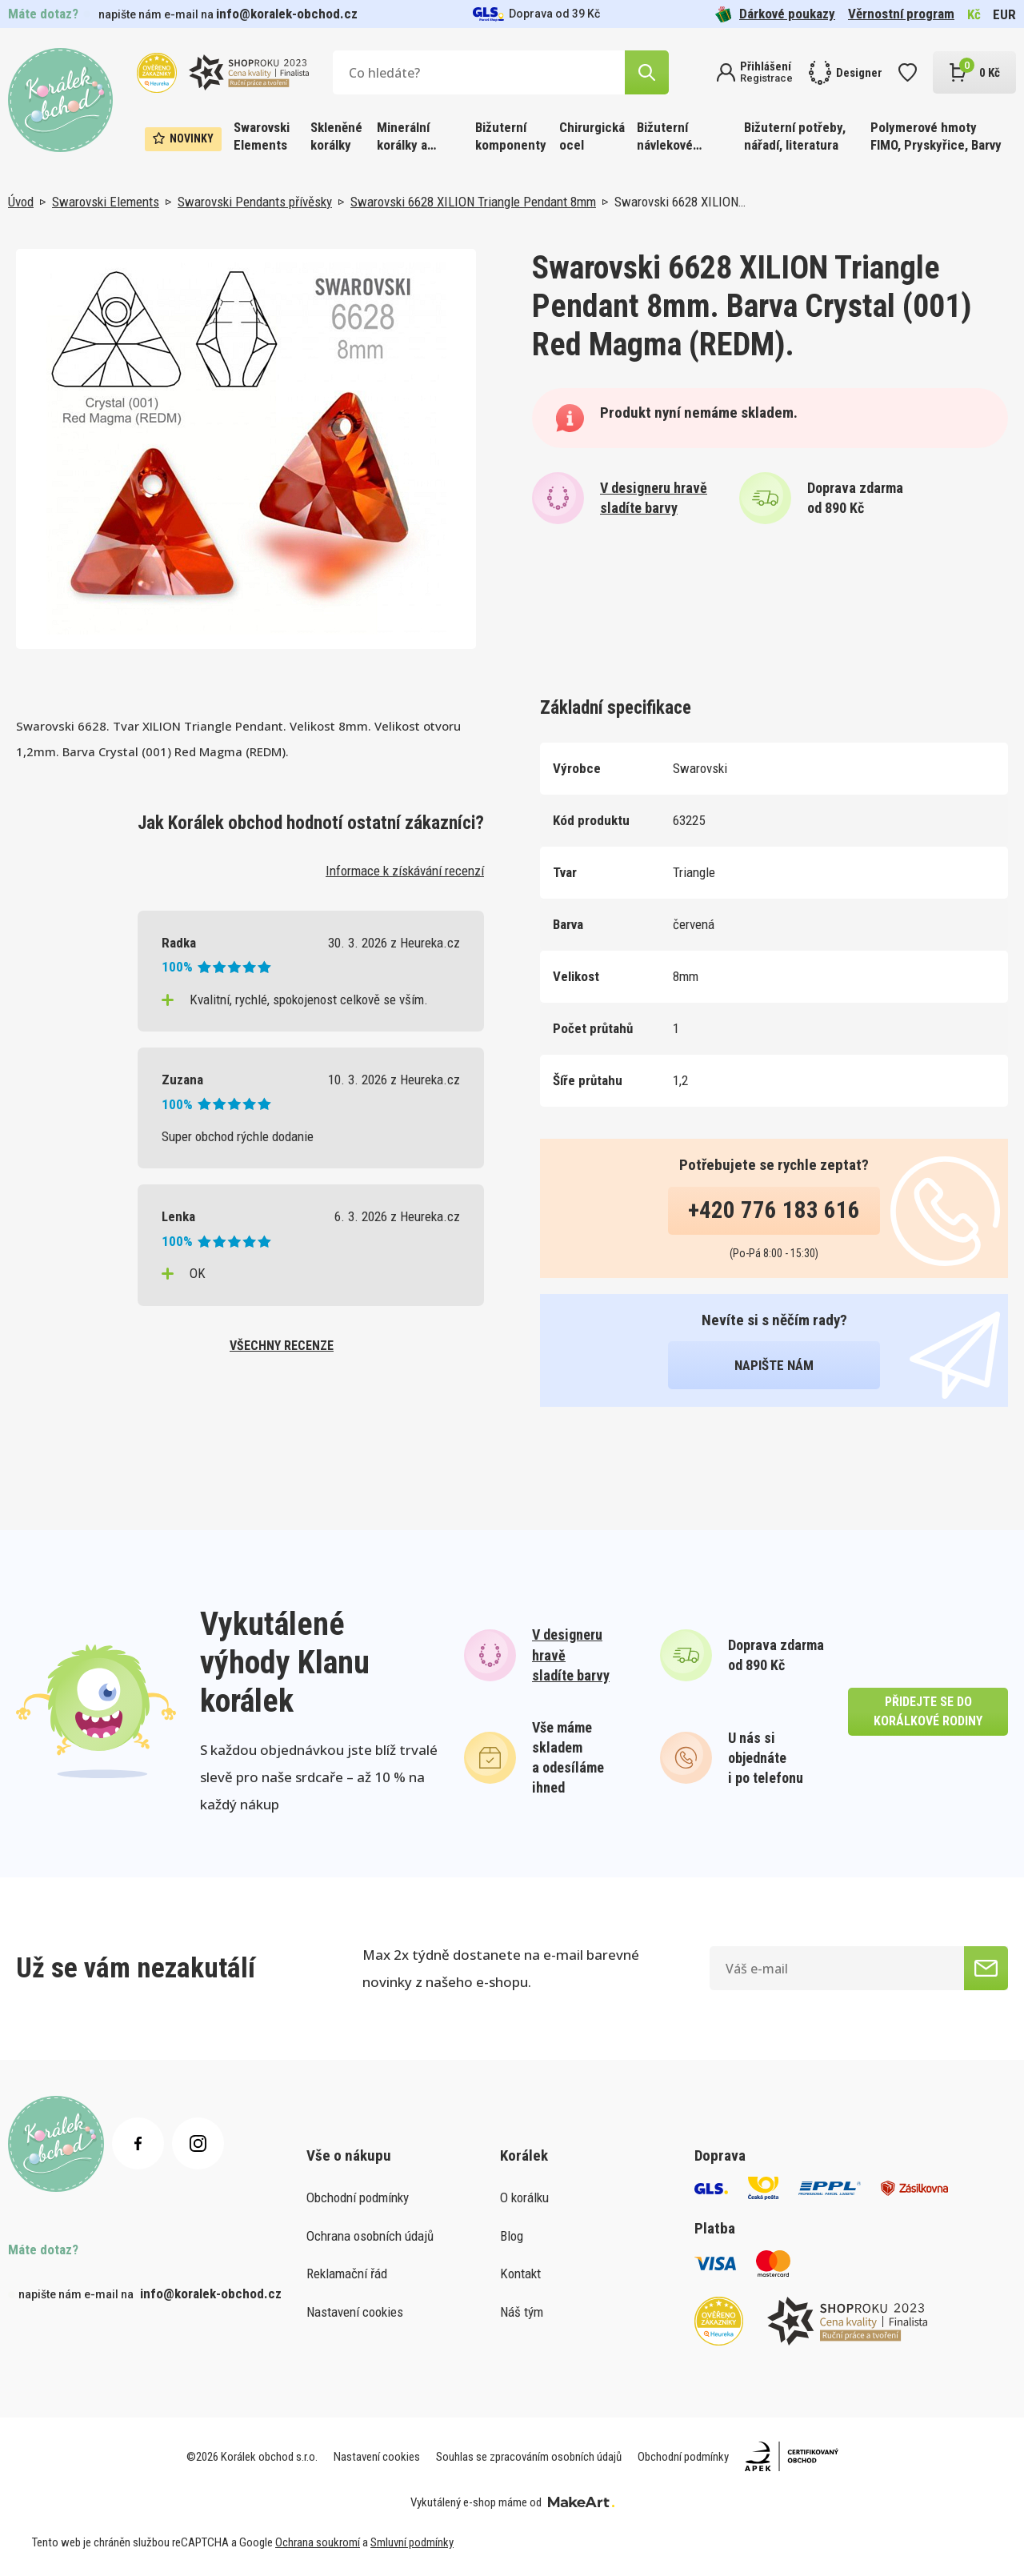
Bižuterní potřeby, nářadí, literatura (795, 136)
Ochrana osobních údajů (370, 2236)
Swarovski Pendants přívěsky (255, 202)
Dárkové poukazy (775, 14)
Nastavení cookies (354, 2312)
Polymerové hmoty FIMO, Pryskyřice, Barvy (936, 136)
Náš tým (521, 2312)
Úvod (21, 202)
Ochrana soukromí (317, 2542)
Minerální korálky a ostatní (403, 137)
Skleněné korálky (336, 136)
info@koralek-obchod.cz (287, 14)
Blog (511, 2236)
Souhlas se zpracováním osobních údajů (529, 2457)
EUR (1004, 14)
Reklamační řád (346, 2274)
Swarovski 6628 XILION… (680, 202)
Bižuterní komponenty (510, 136)
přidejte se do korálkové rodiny (928, 1711)
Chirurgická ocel (592, 136)
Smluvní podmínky (412, 2542)
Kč (974, 14)
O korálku (524, 2197)
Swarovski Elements (262, 136)
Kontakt (520, 2274)
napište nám (774, 1365)
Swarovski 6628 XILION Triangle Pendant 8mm (473, 202)
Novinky (183, 138)
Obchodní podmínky (357, 2197)
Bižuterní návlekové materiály (665, 137)
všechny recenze (282, 1345)
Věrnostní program (901, 14)
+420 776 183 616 (774, 1210)
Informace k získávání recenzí (405, 871)
